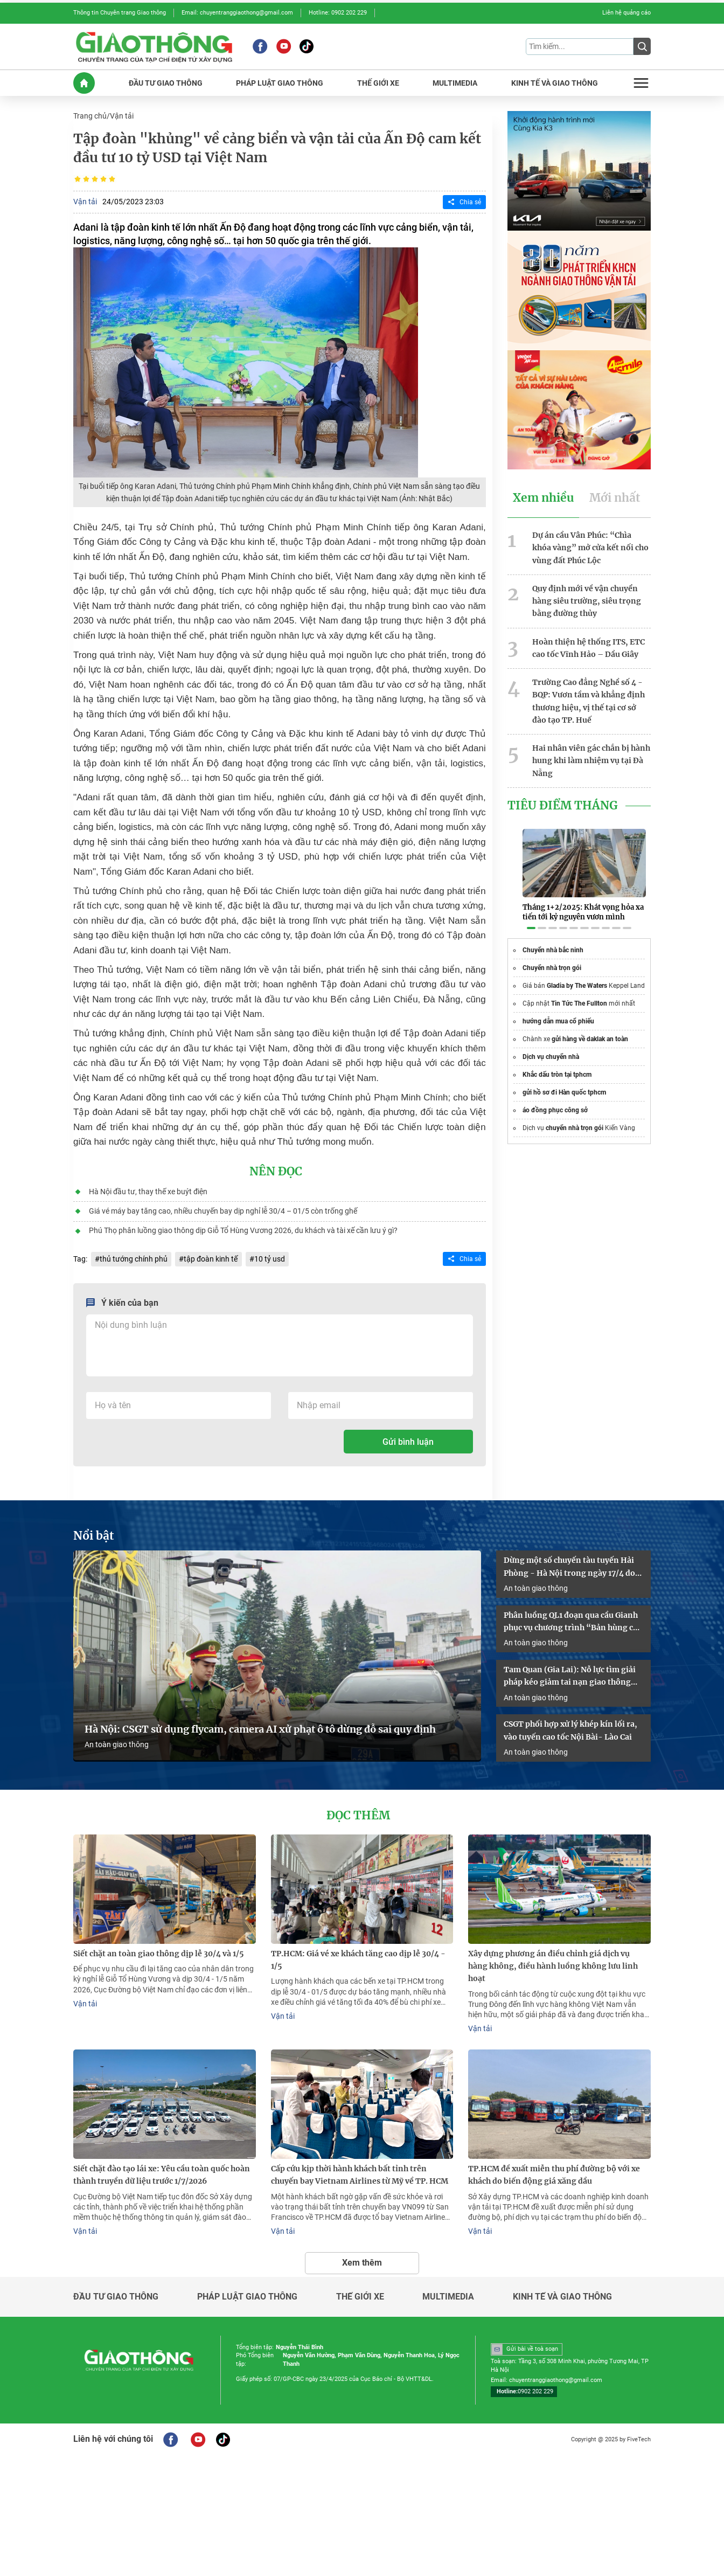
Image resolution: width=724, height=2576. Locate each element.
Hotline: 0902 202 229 (338, 12)
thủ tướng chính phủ (134, 1256)
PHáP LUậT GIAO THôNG (279, 82)
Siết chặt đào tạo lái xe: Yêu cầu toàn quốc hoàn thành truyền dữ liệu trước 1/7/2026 (161, 2169)
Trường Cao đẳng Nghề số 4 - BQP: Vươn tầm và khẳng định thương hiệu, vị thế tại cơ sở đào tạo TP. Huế (588, 697)
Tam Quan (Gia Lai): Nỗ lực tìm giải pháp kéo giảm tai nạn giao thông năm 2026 (570, 1673)
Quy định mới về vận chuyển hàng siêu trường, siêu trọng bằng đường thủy (586, 598)
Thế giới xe (360, 2290)
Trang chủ (90, 115)
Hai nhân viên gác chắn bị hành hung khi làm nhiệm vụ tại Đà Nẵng (591, 755)
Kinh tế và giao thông (562, 2290)
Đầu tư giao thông (115, 2290)
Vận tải (122, 115)
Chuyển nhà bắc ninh (553, 937)
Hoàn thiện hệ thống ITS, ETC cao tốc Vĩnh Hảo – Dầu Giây (588, 645)
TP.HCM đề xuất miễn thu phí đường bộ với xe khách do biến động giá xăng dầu (554, 2169)
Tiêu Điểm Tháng (562, 800)
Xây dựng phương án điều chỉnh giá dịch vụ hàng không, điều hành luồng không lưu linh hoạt (553, 1961)
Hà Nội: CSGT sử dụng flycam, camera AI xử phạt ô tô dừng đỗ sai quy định (260, 1725)
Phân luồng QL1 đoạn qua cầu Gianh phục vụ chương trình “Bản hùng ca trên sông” (571, 1619)
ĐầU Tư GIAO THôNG (166, 82)
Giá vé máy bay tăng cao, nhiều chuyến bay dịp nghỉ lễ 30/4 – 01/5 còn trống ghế (222, 1209)
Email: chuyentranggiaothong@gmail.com (237, 12)
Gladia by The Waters (577, 973)
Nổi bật (93, 1533)
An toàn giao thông (117, 1740)
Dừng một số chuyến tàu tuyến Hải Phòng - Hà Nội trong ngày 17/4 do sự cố (569, 1564)
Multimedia (448, 2290)
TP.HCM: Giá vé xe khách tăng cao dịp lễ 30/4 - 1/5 (358, 1955)
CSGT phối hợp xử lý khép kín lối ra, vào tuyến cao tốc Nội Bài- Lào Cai (570, 1726)
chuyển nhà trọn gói (574, 1115)
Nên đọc (275, 1171)
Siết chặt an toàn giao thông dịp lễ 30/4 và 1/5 (158, 1949)
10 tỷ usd (269, 1256)
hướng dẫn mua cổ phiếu (558, 1009)
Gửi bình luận (408, 1439)
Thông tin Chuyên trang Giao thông (119, 12)
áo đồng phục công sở (555, 1098)
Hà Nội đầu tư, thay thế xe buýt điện (147, 1190)
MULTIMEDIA (455, 82)
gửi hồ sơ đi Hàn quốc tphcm (564, 1080)
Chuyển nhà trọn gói (552, 955)
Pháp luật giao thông (247, 2290)
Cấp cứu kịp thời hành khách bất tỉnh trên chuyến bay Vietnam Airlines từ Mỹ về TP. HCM (359, 2169)
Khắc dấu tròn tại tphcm (557, 1062)
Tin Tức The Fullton (579, 991)
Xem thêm (362, 2256)
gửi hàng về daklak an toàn (590, 1026)
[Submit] (642, 46)
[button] (531, 916)
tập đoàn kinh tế (211, 1256)
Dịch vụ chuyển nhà (551, 1044)
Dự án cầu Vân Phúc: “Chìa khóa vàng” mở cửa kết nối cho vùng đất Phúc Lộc (590, 546)
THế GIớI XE (378, 82)
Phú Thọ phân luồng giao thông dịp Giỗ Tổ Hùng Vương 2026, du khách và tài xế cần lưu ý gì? (242, 1228)
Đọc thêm (358, 1811)
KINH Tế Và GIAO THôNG (554, 82)
